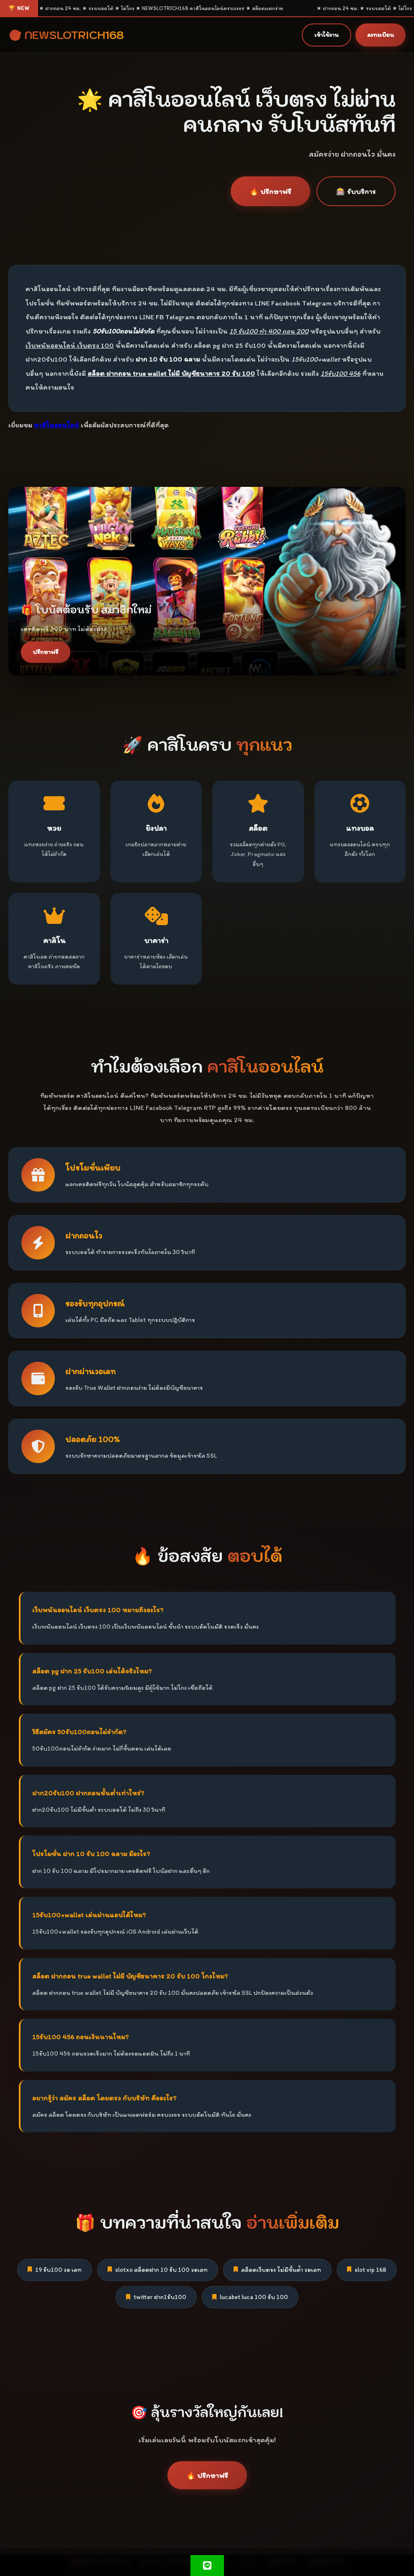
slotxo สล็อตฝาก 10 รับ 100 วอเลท (158, 2269)
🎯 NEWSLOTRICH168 (66, 35)
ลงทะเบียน (380, 35)
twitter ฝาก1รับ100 (156, 2297)
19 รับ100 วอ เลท (55, 2269)
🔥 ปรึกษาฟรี (270, 191)
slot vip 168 (366, 2269)
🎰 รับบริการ (356, 191)
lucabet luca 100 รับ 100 (250, 2297)
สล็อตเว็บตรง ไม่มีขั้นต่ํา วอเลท (277, 2269)
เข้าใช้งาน (326, 35)
